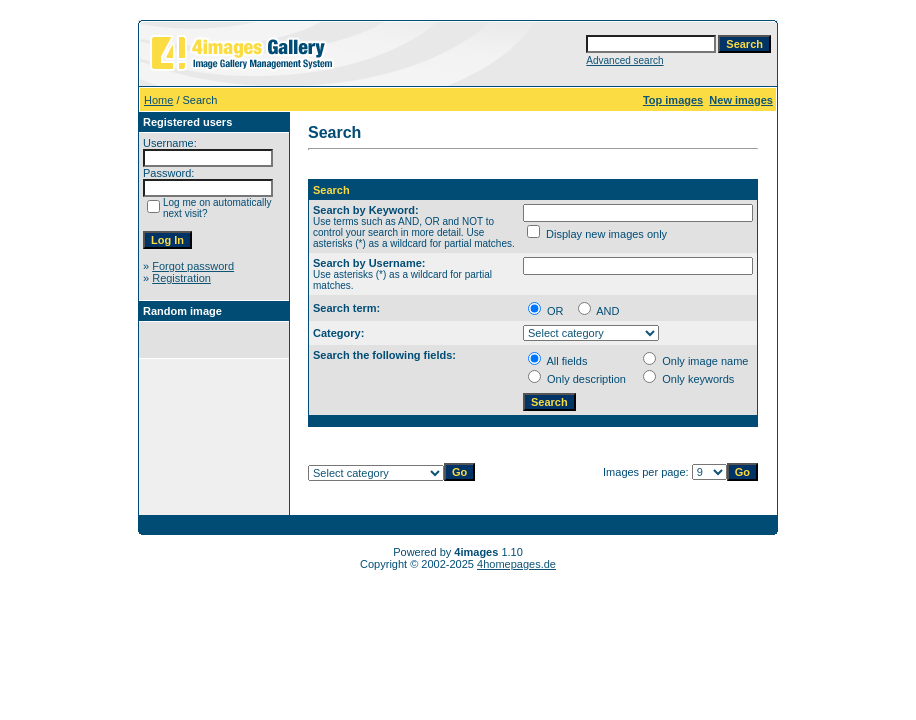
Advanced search (624, 60)
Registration (181, 278)
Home (158, 100)
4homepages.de (516, 564)
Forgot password (193, 266)
